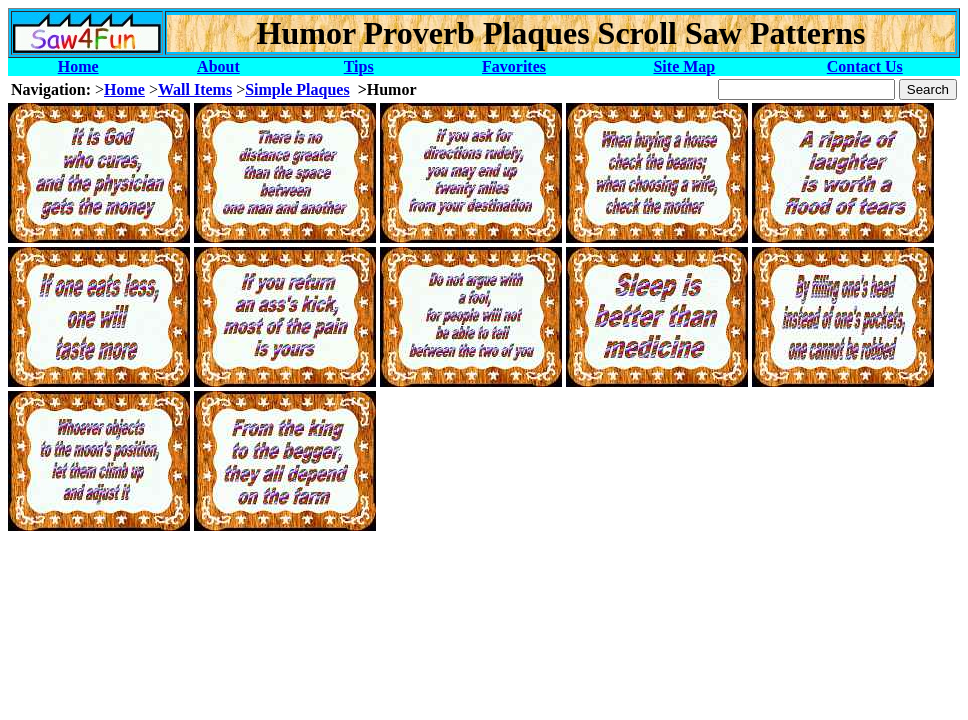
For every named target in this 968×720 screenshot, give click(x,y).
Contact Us (865, 66)
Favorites (514, 66)
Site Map (684, 66)
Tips (359, 66)
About (218, 66)
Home (78, 66)
